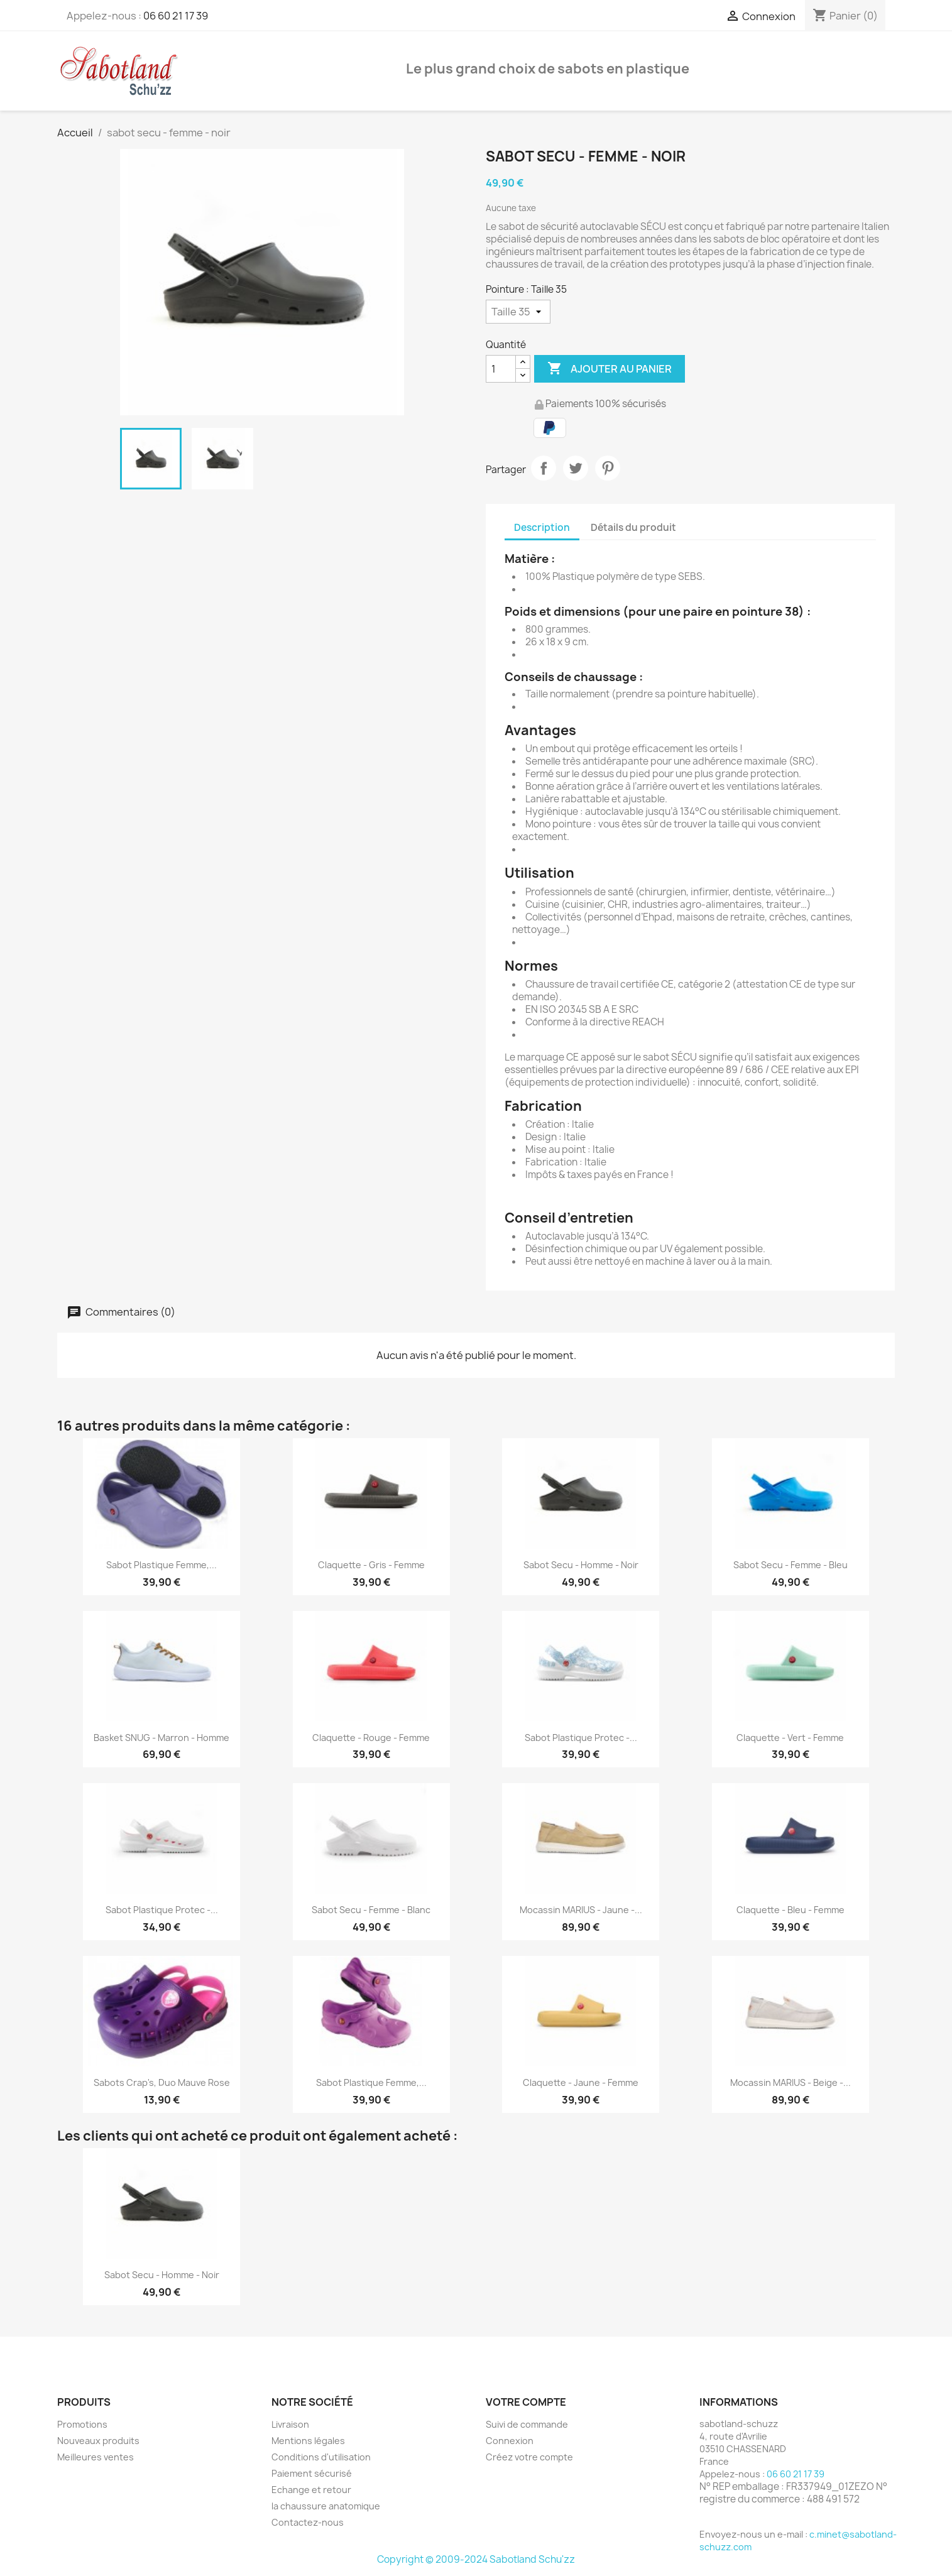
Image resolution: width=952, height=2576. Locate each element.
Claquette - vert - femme (790, 1738)
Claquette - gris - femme (371, 1565)
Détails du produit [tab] (633, 527)
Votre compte (526, 2402)
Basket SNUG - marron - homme (161, 1738)
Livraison (290, 2424)
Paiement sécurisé (311, 2473)
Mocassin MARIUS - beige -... (790, 2082)
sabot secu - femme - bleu (790, 1565)
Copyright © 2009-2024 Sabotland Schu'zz (476, 2559)
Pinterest (607, 468)
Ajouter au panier (609, 369)
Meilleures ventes (95, 2457)
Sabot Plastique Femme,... (161, 1565)
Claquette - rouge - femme (371, 1738)
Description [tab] (542, 527)
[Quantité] (501, 369)
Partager (543, 468)
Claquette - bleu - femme (790, 1910)
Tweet (575, 468)
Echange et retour (311, 2490)
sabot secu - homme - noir (580, 1565)
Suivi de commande (527, 2424)
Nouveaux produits (98, 2441)
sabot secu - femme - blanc (371, 1910)
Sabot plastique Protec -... (581, 1738)
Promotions (82, 2424)
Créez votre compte (529, 2457)
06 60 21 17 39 (175, 16)
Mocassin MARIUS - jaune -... (581, 1910)
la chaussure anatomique (325, 2506)
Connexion (509, 2441)
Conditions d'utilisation (321, 2457)
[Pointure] (518, 312)
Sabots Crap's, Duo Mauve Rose (162, 2082)
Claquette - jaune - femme (580, 2082)
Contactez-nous (307, 2522)
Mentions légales (308, 2441)
